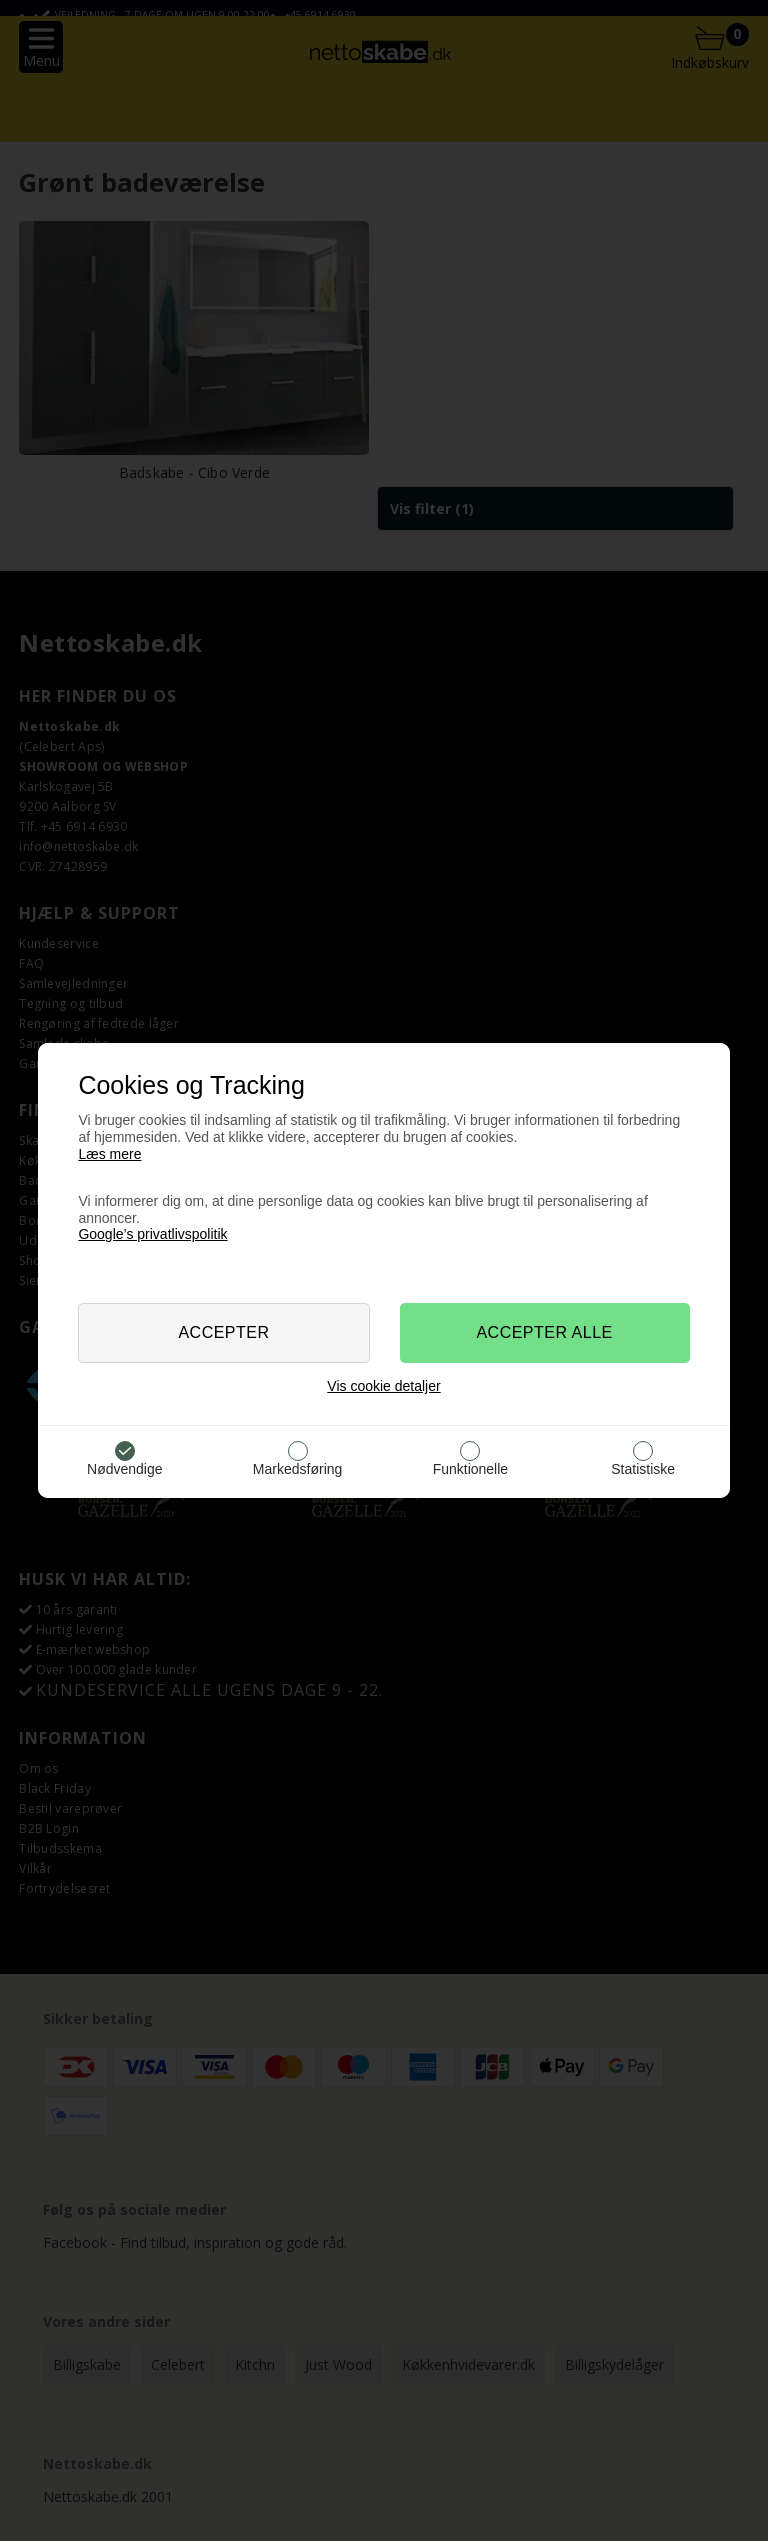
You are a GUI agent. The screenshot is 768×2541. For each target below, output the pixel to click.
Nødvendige (125, 1469)
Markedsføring (297, 1469)
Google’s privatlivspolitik (152, 1234)
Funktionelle (471, 1469)
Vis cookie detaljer (383, 1386)
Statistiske (643, 1469)
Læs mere (109, 1154)
